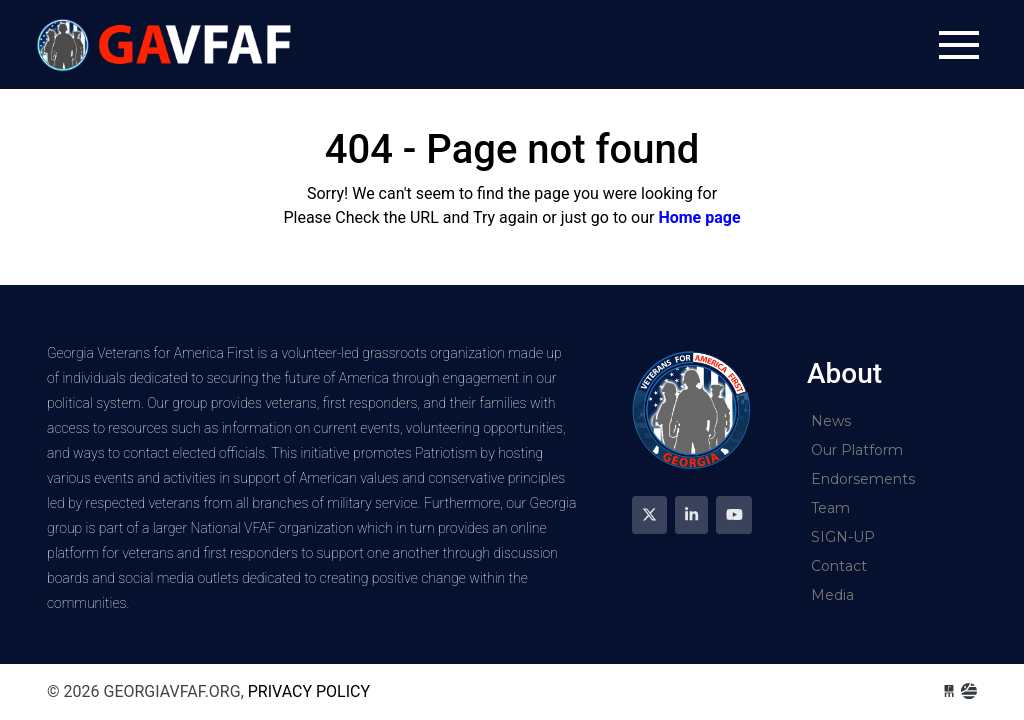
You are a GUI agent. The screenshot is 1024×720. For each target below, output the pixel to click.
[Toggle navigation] (959, 45)
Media (832, 595)
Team (830, 508)
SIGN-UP (843, 537)
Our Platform (857, 450)
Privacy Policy (309, 691)
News (831, 421)
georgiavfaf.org (167, 44)
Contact (839, 566)
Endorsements (863, 479)
